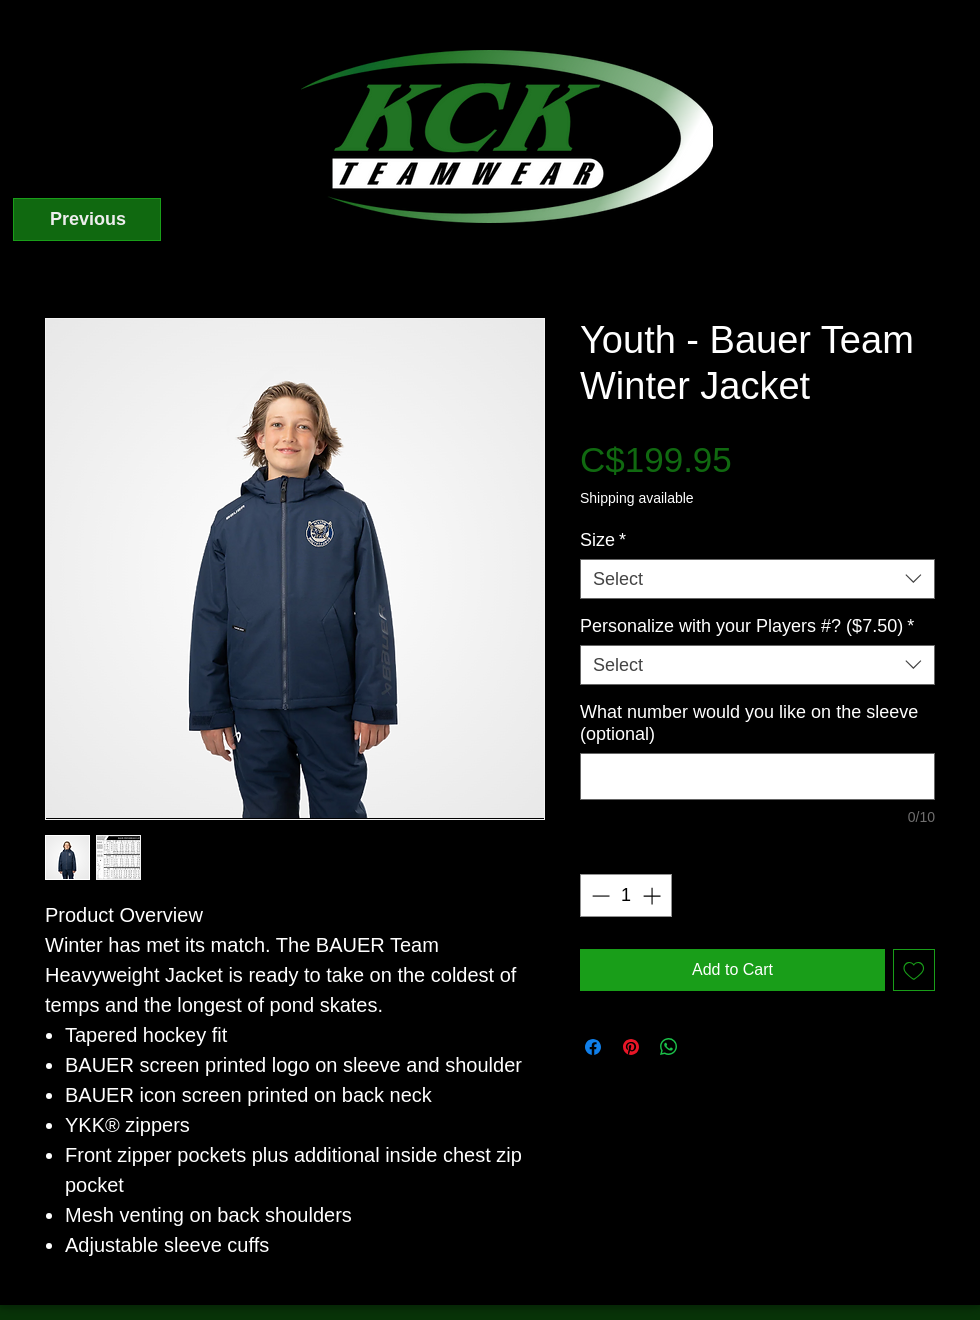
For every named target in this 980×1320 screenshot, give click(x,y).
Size (603, 540)
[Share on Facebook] (593, 1047)
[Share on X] (707, 1047)
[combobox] (757, 579)
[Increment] (653, 895)
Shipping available (637, 498)
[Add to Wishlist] (914, 970)
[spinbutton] (626, 895)
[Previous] (87, 219)
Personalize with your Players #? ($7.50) (747, 626)
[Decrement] (598, 895)
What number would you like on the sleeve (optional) (749, 723)
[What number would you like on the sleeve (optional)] (757, 776)
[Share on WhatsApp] (669, 1047)
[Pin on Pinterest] (631, 1047)
